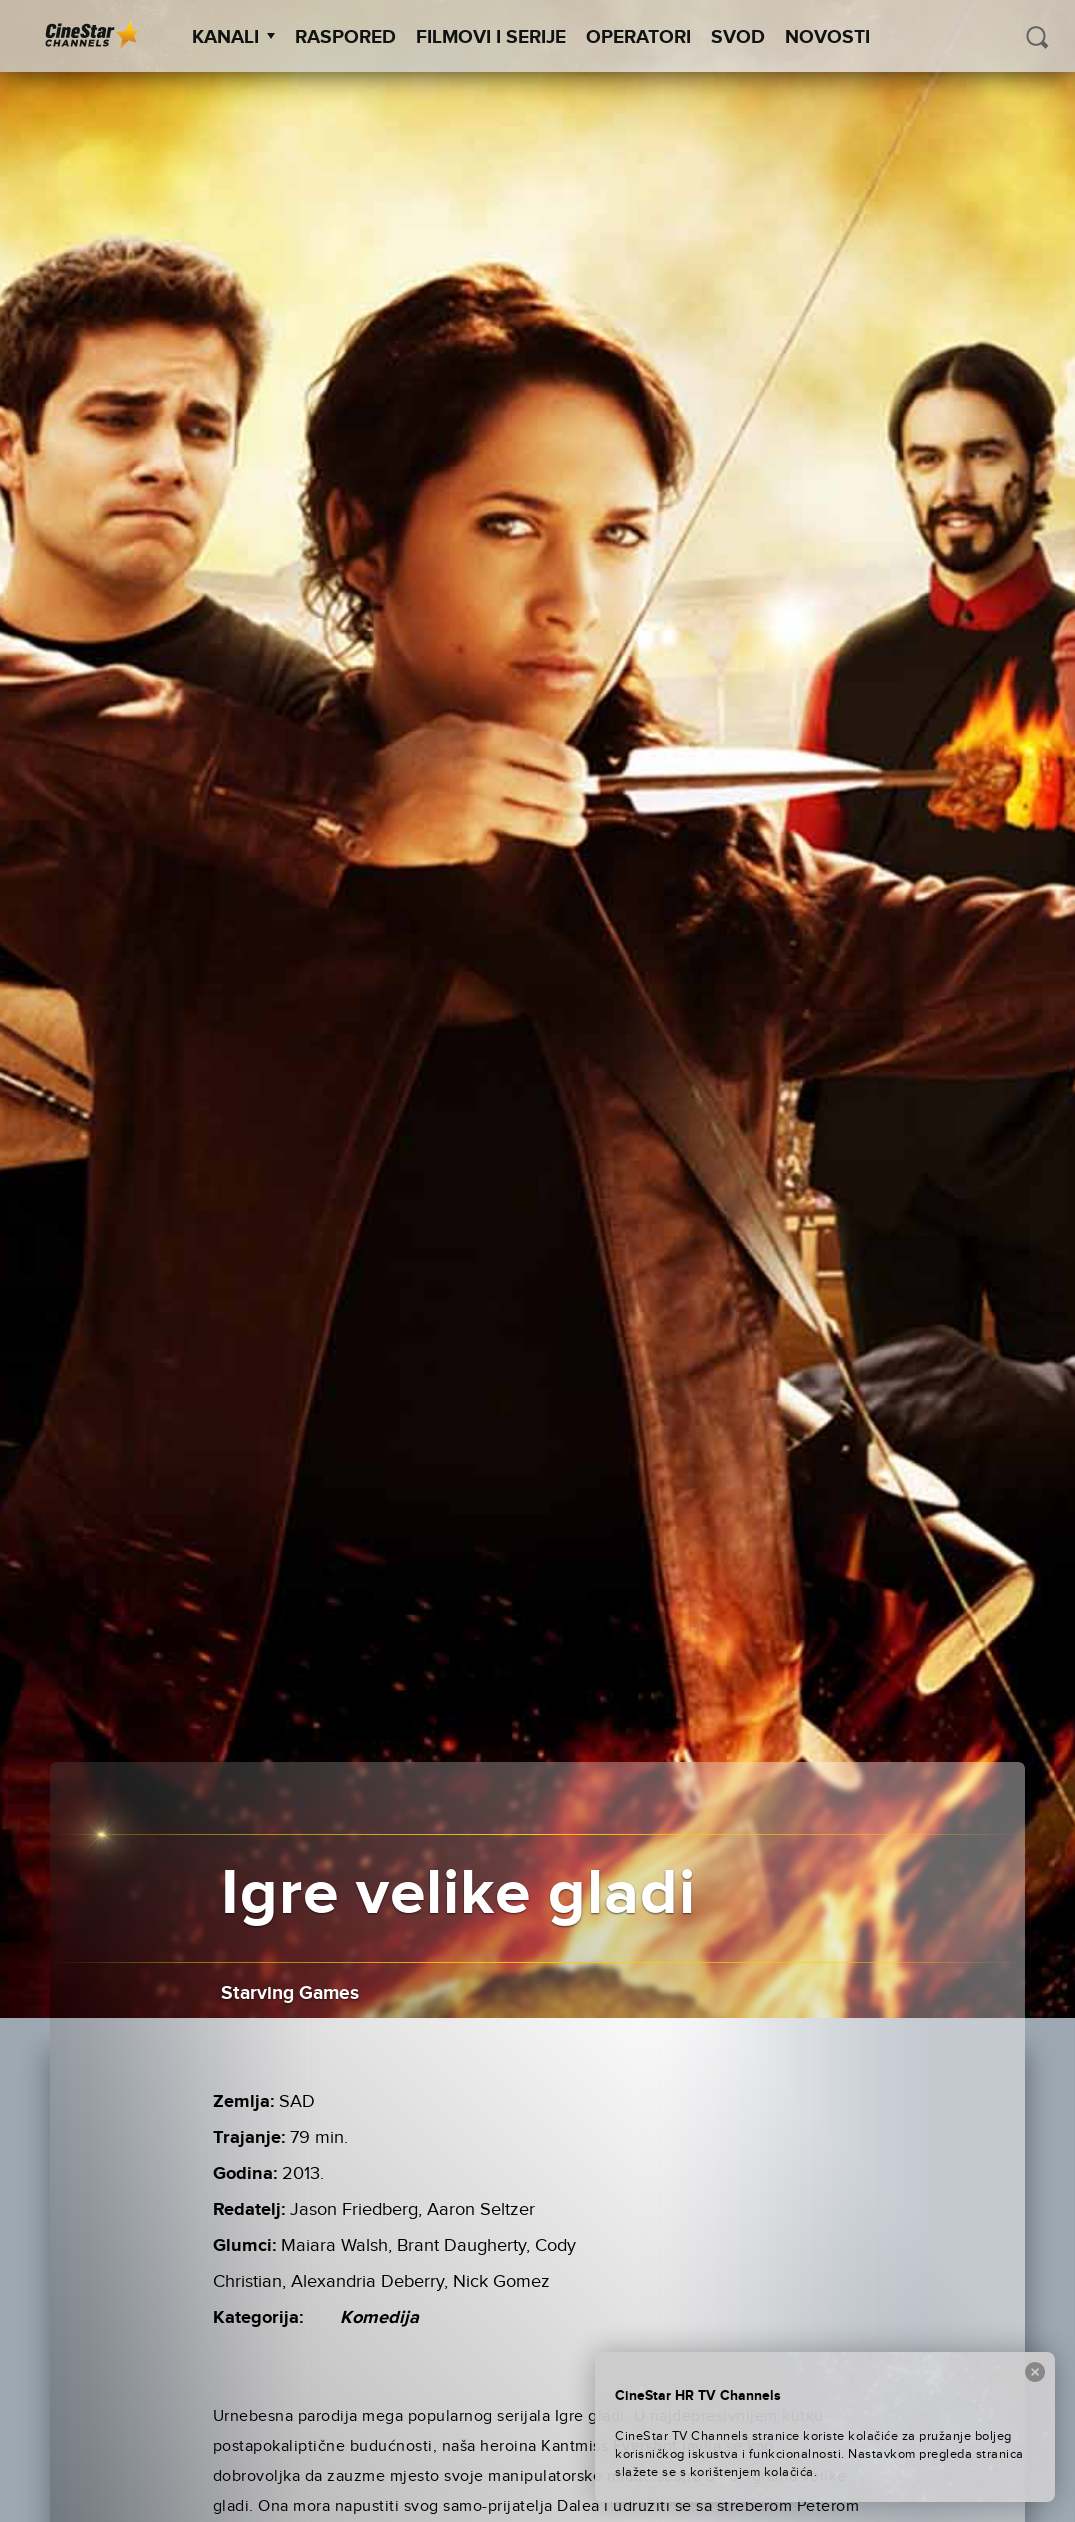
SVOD (738, 37)
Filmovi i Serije (491, 37)
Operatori (638, 37)
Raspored (345, 37)
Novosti (827, 37)
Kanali (233, 37)
